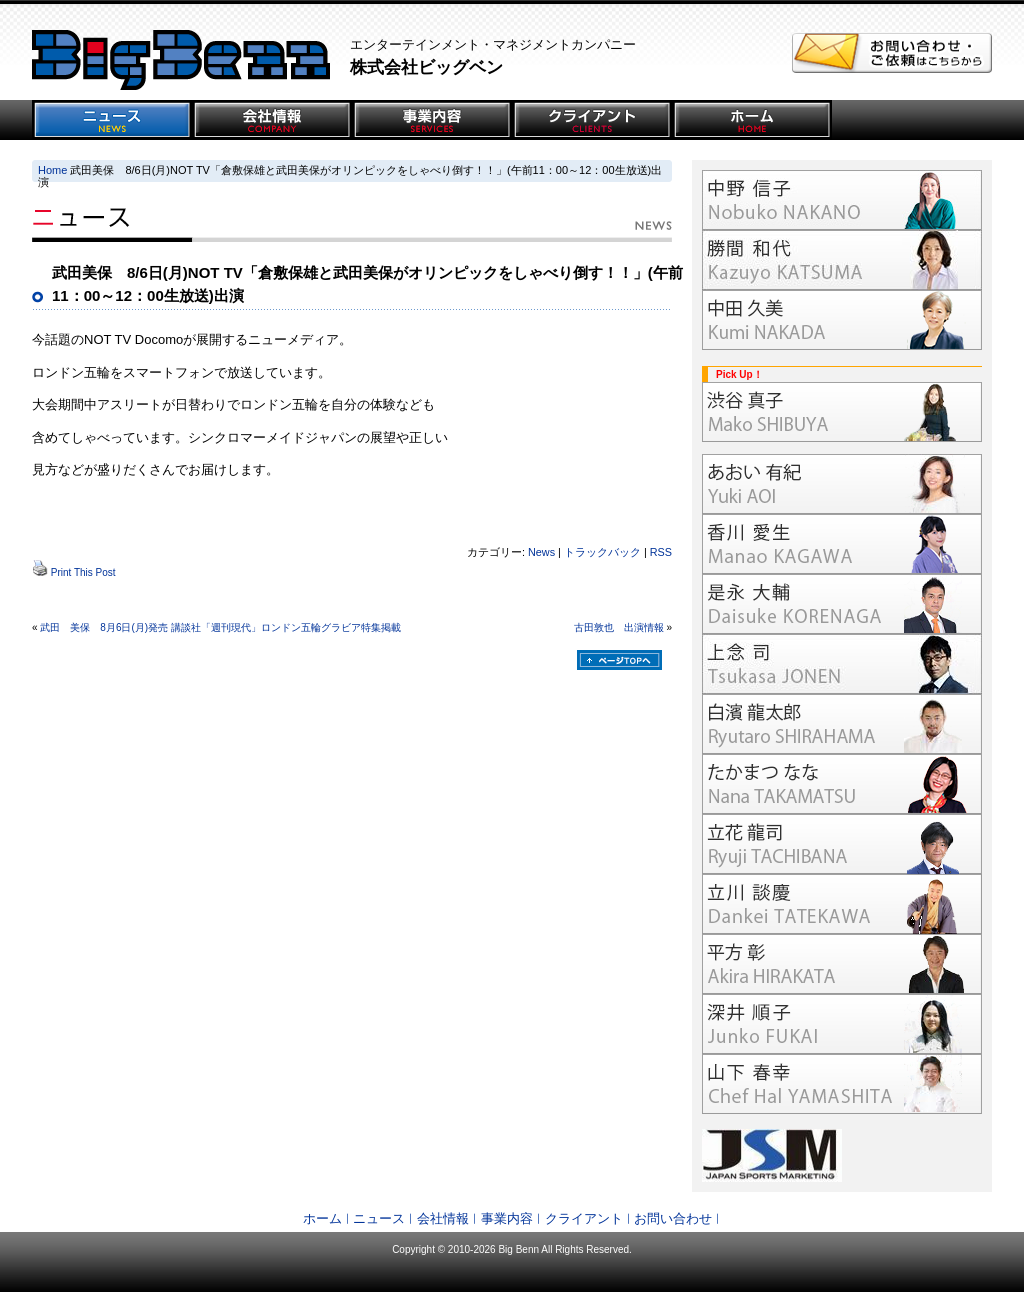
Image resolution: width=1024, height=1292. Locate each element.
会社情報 (443, 1218)
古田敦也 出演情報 (619, 627)
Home (52, 170)
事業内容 (507, 1218)
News (541, 552)
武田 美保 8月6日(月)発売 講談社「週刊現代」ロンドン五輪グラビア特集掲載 (220, 627)
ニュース (379, 1218)
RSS (661, 552)
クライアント (584, 1218)
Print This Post (83, 572)
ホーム (322, 1218)
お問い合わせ (673, 1218)
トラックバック (602, 552)
